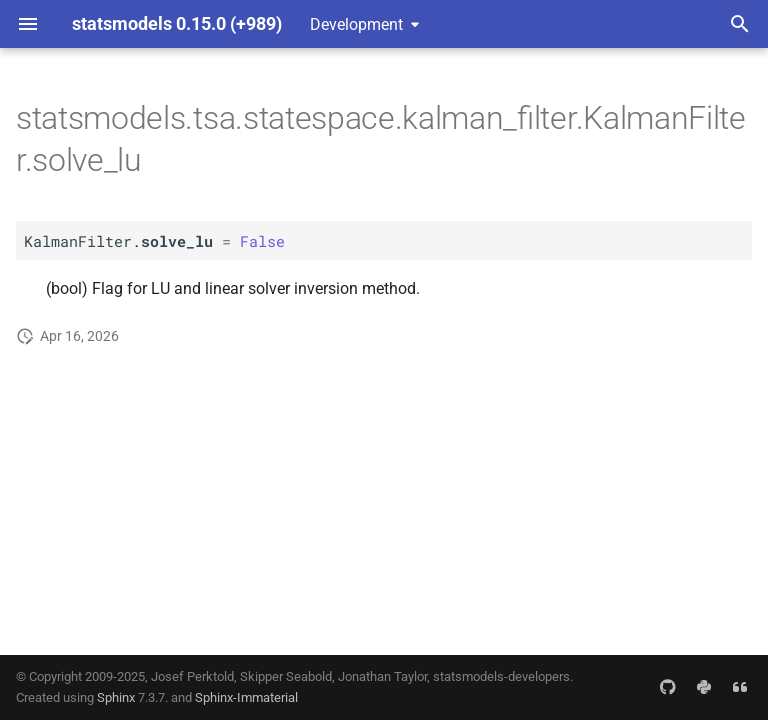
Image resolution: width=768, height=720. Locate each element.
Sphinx (116, 697)
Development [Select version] (356, 24)
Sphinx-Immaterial (246, 697)
